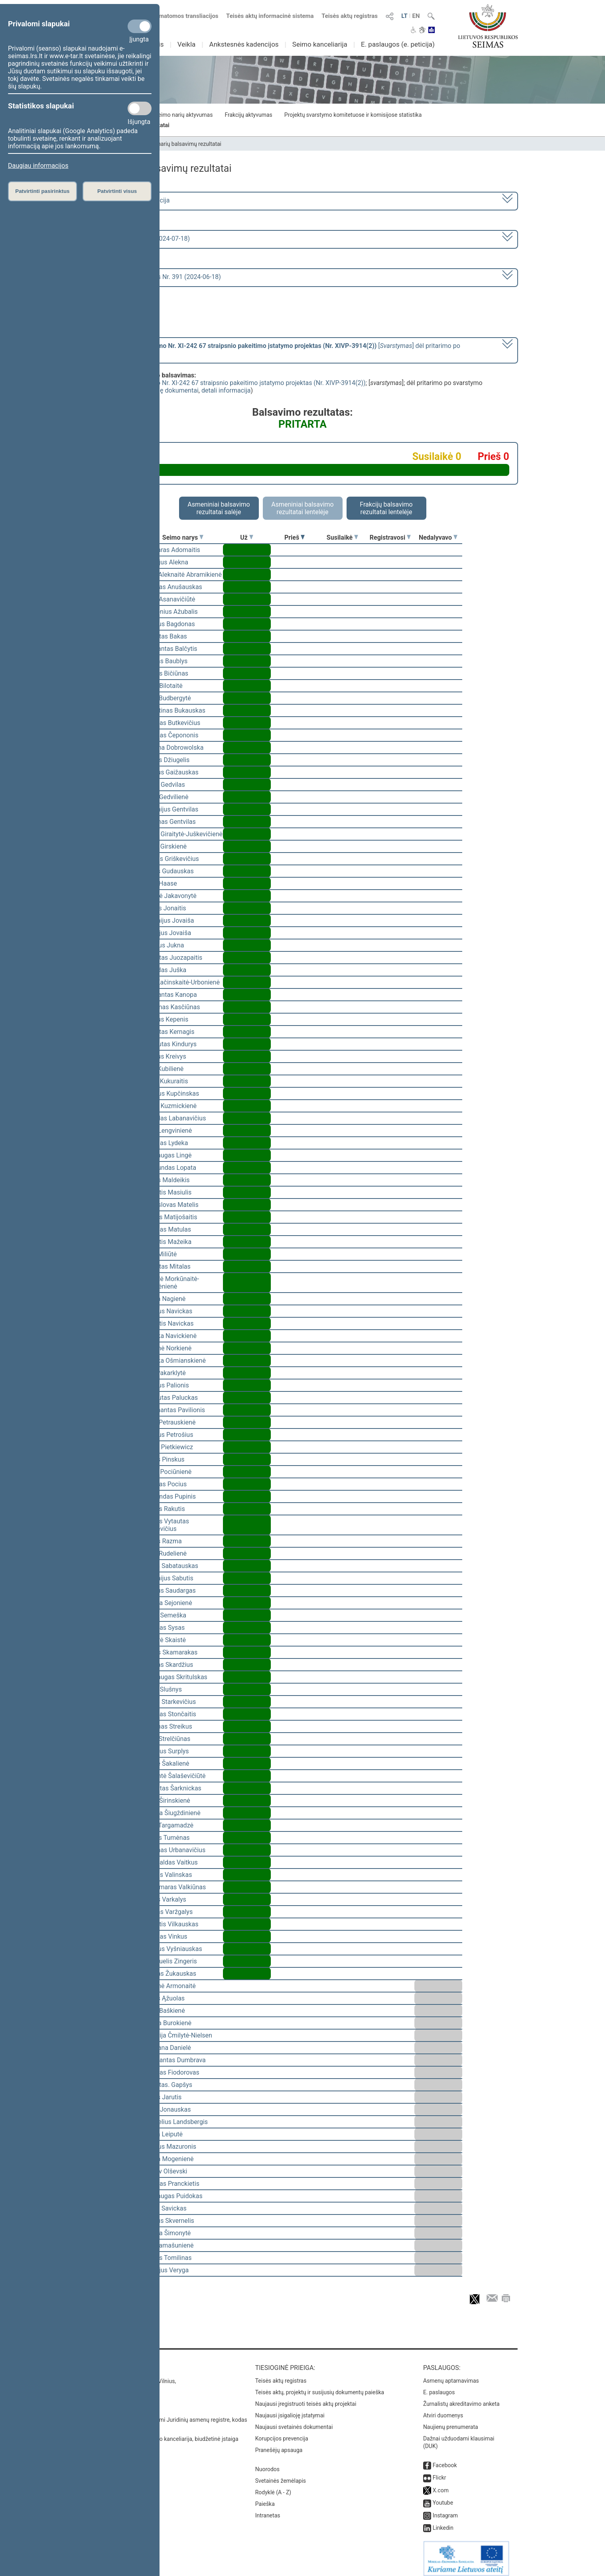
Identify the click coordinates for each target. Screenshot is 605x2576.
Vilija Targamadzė (168, 1825)
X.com (441, 2485)
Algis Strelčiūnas (167, 1739)
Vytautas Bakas (165, 636)
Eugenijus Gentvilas (171, 809)
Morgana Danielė (167, 2047)
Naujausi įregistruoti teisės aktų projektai (306, 2398)
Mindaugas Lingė (167, 1155)
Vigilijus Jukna (163, 945)
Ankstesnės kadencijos (244, 44)
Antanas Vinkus (165, 1936)
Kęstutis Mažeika (167, 1242)
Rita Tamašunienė (168, 2245)
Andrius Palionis (166, 1385)
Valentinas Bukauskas (174, 710)
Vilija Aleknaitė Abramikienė (182, 574)
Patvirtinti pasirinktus (42, 191)
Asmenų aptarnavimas (451, 2375)
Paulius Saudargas (169, 1590)
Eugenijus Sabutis (168, 1578)
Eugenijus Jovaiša (168, 920)
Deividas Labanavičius (174, 1118)
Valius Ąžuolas (164, 1998)
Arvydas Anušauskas (172, 587)
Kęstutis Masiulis (167, 1192)
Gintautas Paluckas (170, 1397)
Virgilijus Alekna (165, 562)
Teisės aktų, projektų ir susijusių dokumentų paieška (319, 2386)
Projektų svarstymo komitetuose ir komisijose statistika (353, 115)
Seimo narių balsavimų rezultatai (180, 144)
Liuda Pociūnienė (167, 1472)
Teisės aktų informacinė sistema (270, 16)
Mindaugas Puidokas (173, 2196)
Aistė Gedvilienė (166, 797)
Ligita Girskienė (165, 846)
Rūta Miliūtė (160, 1254)
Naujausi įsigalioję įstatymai (290, 2410)
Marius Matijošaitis (170, 1217)
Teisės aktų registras (349, 16)
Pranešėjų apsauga (279, 2444)
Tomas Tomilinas (167, 2258)
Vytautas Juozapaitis (173, 957)
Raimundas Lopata (169, 1167)
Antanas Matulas (167, 1229)
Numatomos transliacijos (180, 16)
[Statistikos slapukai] (140, 108)
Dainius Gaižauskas (171, 772)
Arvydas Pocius (165, 1484)
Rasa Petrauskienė (169, 1422)
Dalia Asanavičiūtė (169, 599)
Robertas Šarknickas (172, 1788)
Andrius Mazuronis (169, 2146)
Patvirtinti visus (117, 191)
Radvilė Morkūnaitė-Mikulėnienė (171, 1282)
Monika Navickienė (170, 1336)
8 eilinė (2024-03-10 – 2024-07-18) (141, 238)
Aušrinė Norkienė (167, 1348)
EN (416, 16)
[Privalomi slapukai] (140, 26)
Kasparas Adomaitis (171, 550)
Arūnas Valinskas (167, 1874)
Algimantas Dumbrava (174, 2060)
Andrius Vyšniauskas (172, 1949)
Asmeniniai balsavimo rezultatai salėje (218, 508)
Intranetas (267, 2510)
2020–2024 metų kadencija (131, 200)
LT (404, 16)
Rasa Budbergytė (167, 698)
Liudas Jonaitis (164, 908)
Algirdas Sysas (164, 1627)
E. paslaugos (439, 2386)
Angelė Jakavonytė (170, 896)
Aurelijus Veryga (166, 2270)
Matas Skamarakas (170, 1652)
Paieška (265, 2498)
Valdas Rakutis (164, 1509)
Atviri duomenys (443, 2410)
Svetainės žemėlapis (280, 2475)
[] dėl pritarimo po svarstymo (276, 349)
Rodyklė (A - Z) (273, 2487)
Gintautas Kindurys (170, 1044)
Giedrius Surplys (166, 1751)
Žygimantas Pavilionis (174, 1410)
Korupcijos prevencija (281, 2433)
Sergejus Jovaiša (167, 933)
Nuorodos (267, 2463)
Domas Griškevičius (171, 859)
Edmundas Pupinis (169, 1496)
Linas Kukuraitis (165, 1081)
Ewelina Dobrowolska (173, 747)
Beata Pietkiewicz (168, 1447)
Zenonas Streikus (167, 1726)
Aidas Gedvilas (164, 784)
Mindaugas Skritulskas (175, 1677)
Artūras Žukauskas (170, 1973)
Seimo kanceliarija (319, 44)
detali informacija (226, 390)
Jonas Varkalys (164, 1899)
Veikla (186, 44)
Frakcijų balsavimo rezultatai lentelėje (386, 508)
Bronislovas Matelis (171, 1204)
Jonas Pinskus (164, 1459)
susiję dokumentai (173, 390)
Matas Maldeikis (166, 1180)
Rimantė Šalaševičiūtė (174, 1776)
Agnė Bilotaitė (163, 686)
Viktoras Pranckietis (171, 2183)
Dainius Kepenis (166, 1019)
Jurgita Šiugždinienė (172, 1813)
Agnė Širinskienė (166, 1800)
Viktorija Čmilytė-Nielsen (177, 2035)
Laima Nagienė (164, 1299)
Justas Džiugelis (166, 760)
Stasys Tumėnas (166, 1837)
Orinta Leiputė (163, 2134)
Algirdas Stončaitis (169, 1714)
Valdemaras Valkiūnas (174, 1887)
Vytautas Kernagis (169, 1032)
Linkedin (443, 2522)
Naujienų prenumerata (450, 2421)
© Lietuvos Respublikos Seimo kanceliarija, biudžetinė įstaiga (162, 2433)
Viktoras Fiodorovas (171, 2072)
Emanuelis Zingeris (170, 1961)
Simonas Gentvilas (169, 821)
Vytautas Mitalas (167, 1266)
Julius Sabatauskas (170, 1566)
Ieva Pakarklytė (164, 1373)
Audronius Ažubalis (170, 611)
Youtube (443, 2497)
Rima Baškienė (164, 2010)
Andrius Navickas (168, 1311)
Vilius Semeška (164, 1615)
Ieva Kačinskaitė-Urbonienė (181, 982)
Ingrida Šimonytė (167, 2233)
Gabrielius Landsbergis (175, 2122)
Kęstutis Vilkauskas (171, 1924)
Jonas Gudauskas (168, 871)
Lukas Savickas (165, 2208)
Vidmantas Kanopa (170, 994)
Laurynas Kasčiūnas (171, 1007)
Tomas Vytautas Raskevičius (166, 1525)
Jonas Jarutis (162, 2097)
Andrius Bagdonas (169, 624)
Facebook (445, 2459)
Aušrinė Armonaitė (169, 1986)
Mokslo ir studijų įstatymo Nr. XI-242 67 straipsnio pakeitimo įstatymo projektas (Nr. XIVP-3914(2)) (226, 383)
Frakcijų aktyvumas (248, 115)
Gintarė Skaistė (164, 1640)
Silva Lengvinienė (167, 1130)
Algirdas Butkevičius (172, 723)
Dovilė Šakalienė (166, 1763)
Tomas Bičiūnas (166, 673)
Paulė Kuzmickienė (170, 1106)
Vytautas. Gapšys (167, 2085)
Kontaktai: (105, 2362)
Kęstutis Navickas (168, 1323)
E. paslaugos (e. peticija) (398, 44)
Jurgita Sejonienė (167, 1603)
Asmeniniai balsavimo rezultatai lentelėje (302, 508)
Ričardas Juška (165, 970)
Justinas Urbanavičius (174, 1850)
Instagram (445, 2510)
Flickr (439, 2472)
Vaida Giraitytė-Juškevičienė (183, 834)
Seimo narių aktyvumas (184, 115)
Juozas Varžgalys (168, 1912)
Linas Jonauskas (167, 2109)
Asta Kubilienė (163, 1069)
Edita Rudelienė (165, 1553)
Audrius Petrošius (168, 1434)
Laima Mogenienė (168, 2159)
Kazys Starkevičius (169, 1702)
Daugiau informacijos (38, 165)
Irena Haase (160, 883)
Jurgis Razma (162, 1541)
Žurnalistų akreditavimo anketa (461, 2398)
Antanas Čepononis (171, 735)
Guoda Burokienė (167, 2023)
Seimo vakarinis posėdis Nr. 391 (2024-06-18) (156, 277)
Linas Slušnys (162, 1689)
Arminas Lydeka (165, 1143)
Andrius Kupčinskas (171, 1093)
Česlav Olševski (165, 2171)
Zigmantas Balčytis (170, 648)
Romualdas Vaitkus (170, 1862)
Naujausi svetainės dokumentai (294, 2421)
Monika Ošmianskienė (174, 1360)
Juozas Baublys (165, 661)
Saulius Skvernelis (168, 2220)
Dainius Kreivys (164, 1056)
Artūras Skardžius (168, 1664)
